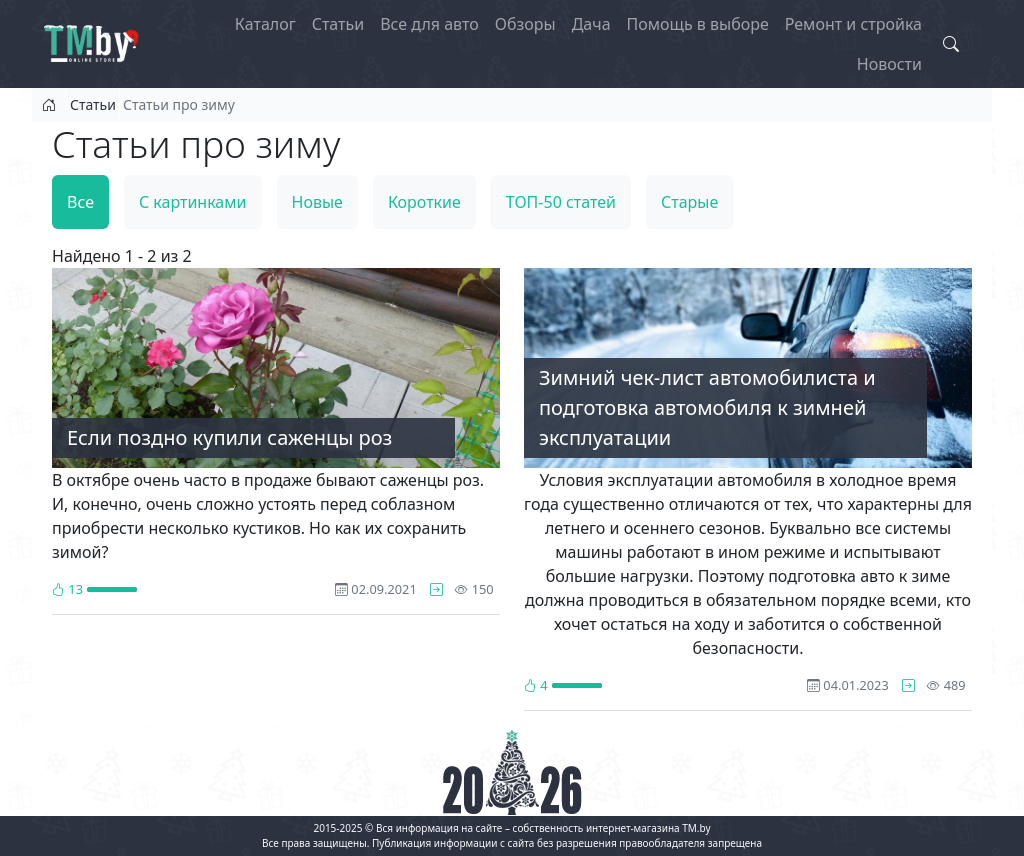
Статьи (338, 24)
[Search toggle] (951, 44)
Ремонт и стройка (853, 24)
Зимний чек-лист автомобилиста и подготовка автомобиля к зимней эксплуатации (707, 407)
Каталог (265, 24)
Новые (317, 202)
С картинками (193, 202)
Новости (889, 64)
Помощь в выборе (698, 24)
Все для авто (429, 24)
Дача (591, 24)
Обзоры (525, 24)
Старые (689, 202)
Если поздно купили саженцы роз (229, 437)
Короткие (424, 202)
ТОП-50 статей (561, 202)
